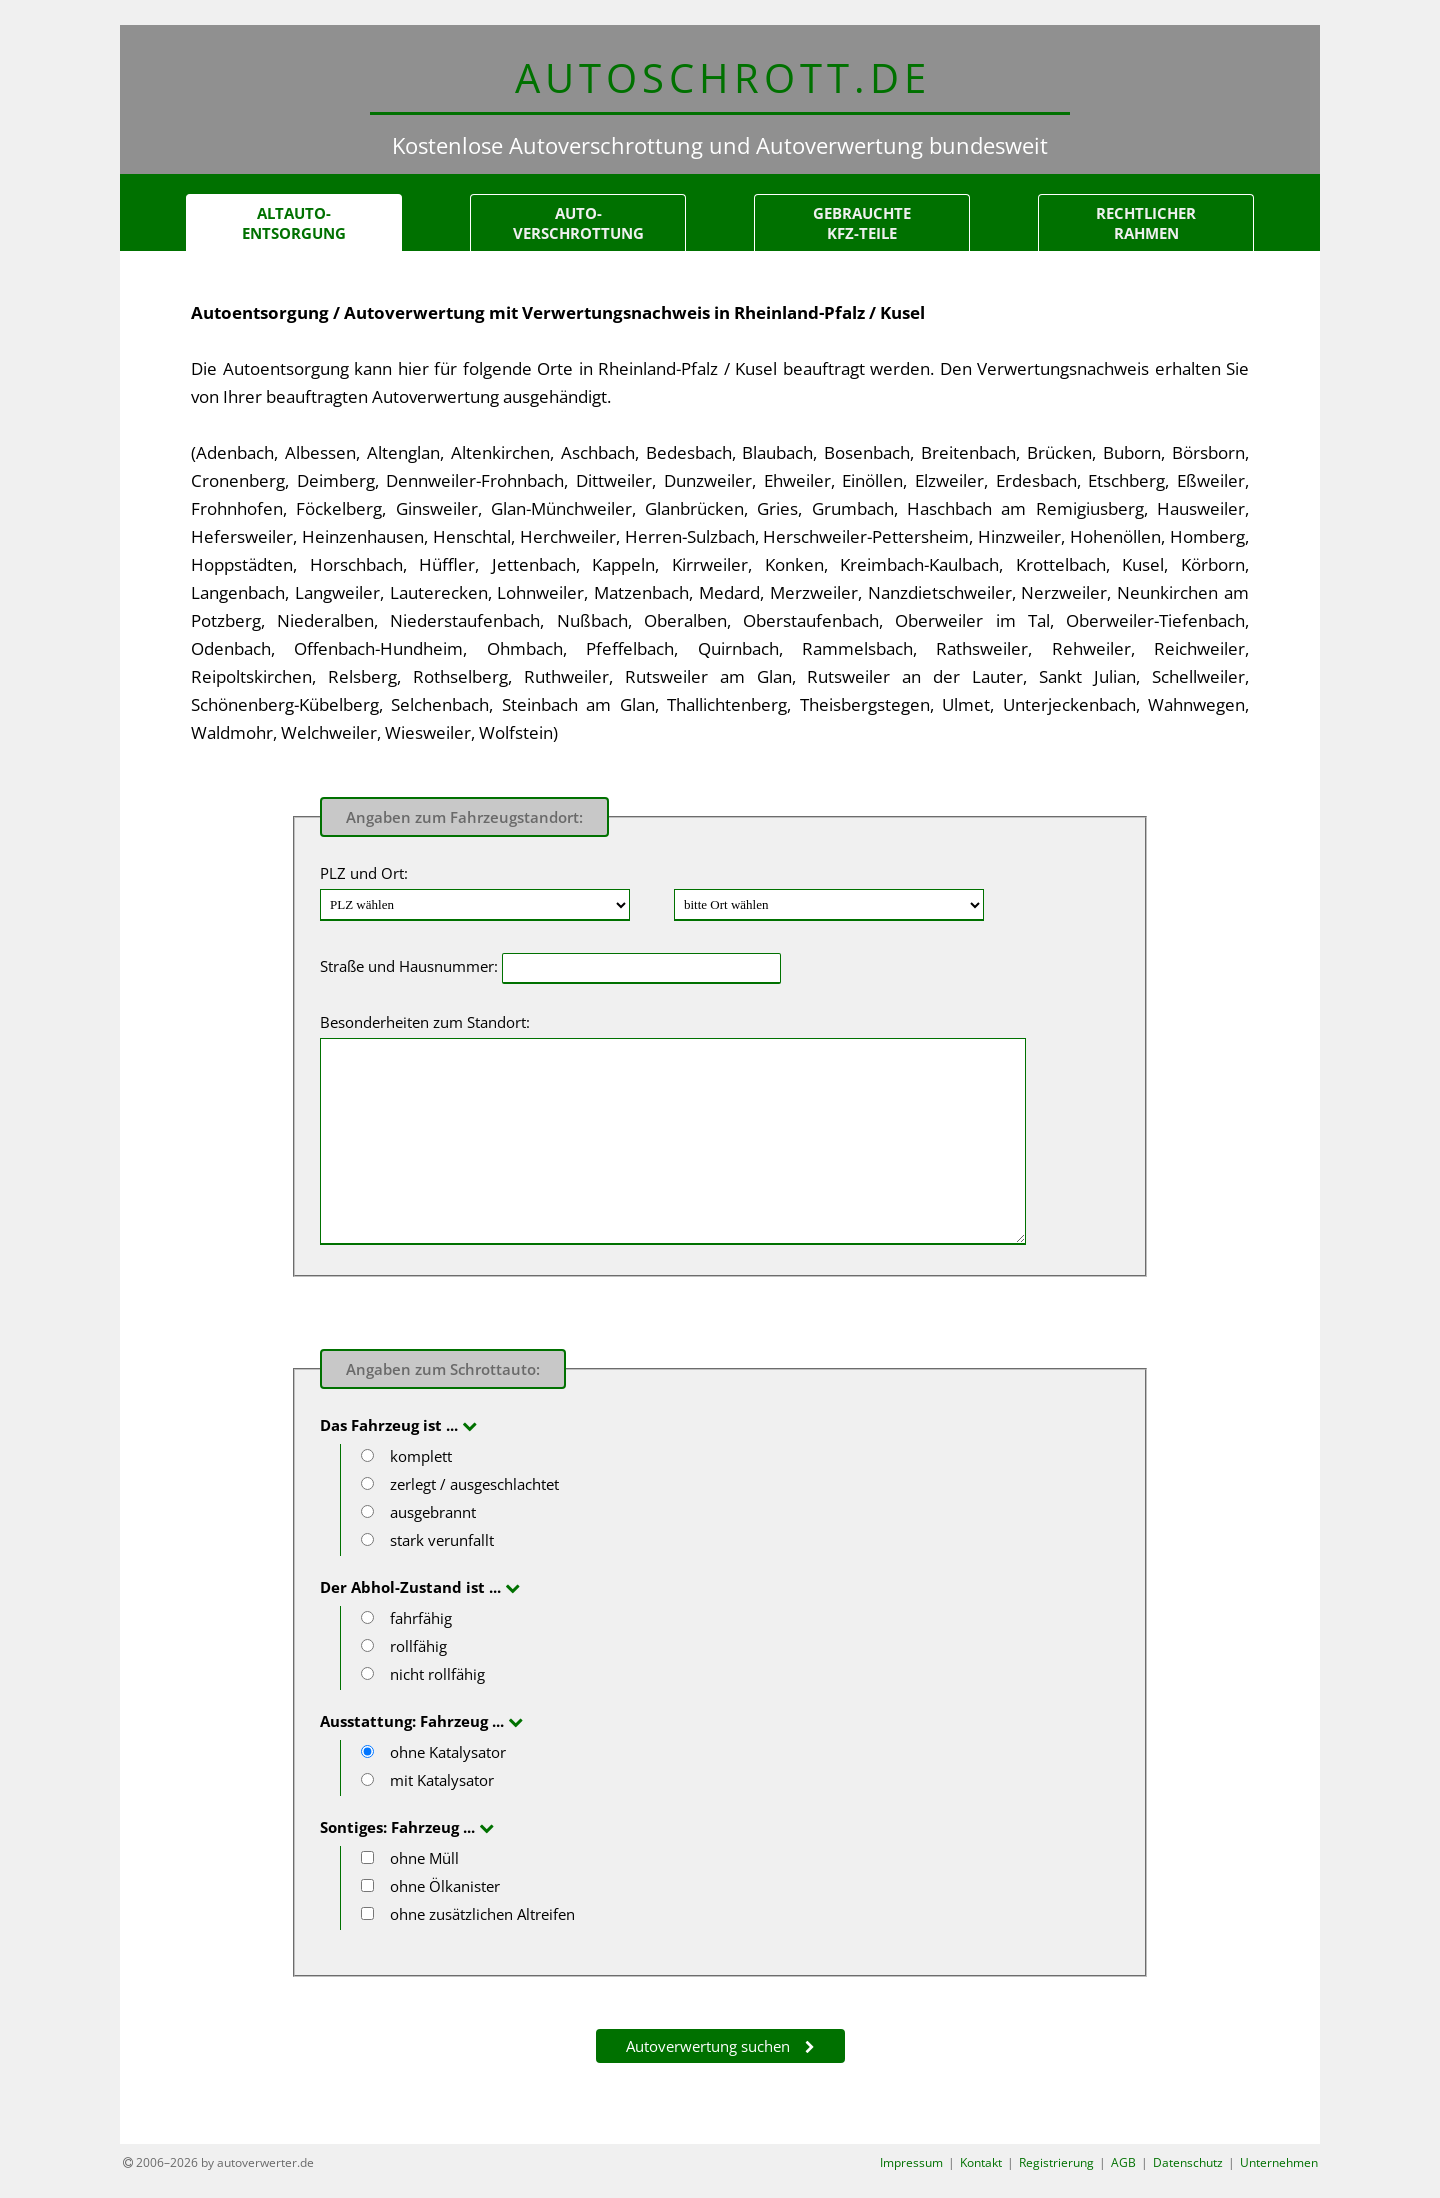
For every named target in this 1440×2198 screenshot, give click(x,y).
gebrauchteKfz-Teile (862, 224)
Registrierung (1056, 2163)
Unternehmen (1279, 2163)
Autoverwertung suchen (708, 2047)
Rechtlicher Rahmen (1146, 224)
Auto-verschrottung (578, 224)
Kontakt (981, 2163)
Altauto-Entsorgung (294, 224)
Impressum (911, 2163)
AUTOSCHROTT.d (720, 77)
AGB (1123, 2163)
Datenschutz (1188, 2163)
